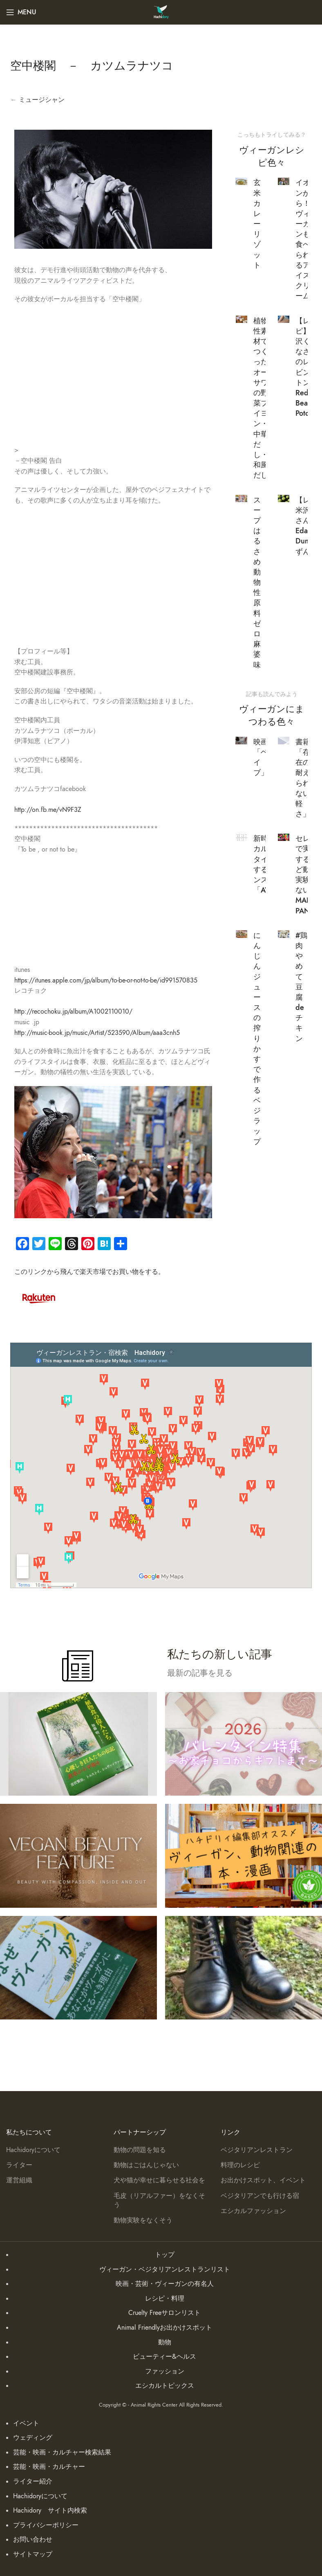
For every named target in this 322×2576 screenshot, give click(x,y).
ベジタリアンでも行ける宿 (260, 2195)
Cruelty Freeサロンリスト (164, 2312)
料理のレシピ (240, 2165)
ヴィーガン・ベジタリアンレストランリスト (164, 2269)
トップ (164, 2254)
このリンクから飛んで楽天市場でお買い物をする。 (89, 1271)
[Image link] (38, 1297)
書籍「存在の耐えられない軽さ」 (302, 778)
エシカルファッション (253, 2210)
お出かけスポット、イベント (263, 2180)
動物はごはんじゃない (146, 2165)
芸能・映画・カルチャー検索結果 (62, 2452)
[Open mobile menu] (21, 12)
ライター (19, 2165)
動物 (164, 2342)
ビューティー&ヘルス (164, 2356)
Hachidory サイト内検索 (50, 2510)
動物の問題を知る (140, 2150)
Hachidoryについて (33, 2150)
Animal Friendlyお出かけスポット (164, 2327)
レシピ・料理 (164, 2298)
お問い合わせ (32, 2539)
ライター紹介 (32, 2481)
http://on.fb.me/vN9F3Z (47, 809)
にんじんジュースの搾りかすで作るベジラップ (257, 1038)
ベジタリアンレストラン (257, 2150)
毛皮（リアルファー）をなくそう (159, 2200)
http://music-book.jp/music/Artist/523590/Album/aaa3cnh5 (97, 1032)
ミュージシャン (42, 99)
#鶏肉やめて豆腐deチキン (301, 986)
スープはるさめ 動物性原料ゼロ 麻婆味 (257, 582)
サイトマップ (32, 2554)
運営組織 (19, 2180)
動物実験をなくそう (143, 2220)
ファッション (164, 2371)
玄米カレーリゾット (257, 223)
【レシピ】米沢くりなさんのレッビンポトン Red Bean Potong (306, 367)
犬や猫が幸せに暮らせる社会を (159, 2180)
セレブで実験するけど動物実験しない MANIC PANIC (307, 874)
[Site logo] (161, 11)
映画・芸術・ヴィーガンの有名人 (165, 2283)
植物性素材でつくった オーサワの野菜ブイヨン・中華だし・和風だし (264, 398)
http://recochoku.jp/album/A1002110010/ (73, 1011)
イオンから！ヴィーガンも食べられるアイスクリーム (302, 239)
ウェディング (32, 2437)
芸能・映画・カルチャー (49, 2466)
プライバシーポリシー (45, 2525)
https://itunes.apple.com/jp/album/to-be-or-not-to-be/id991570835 (105, 980)
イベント (26, 2423)
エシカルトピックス (164, 2385)
